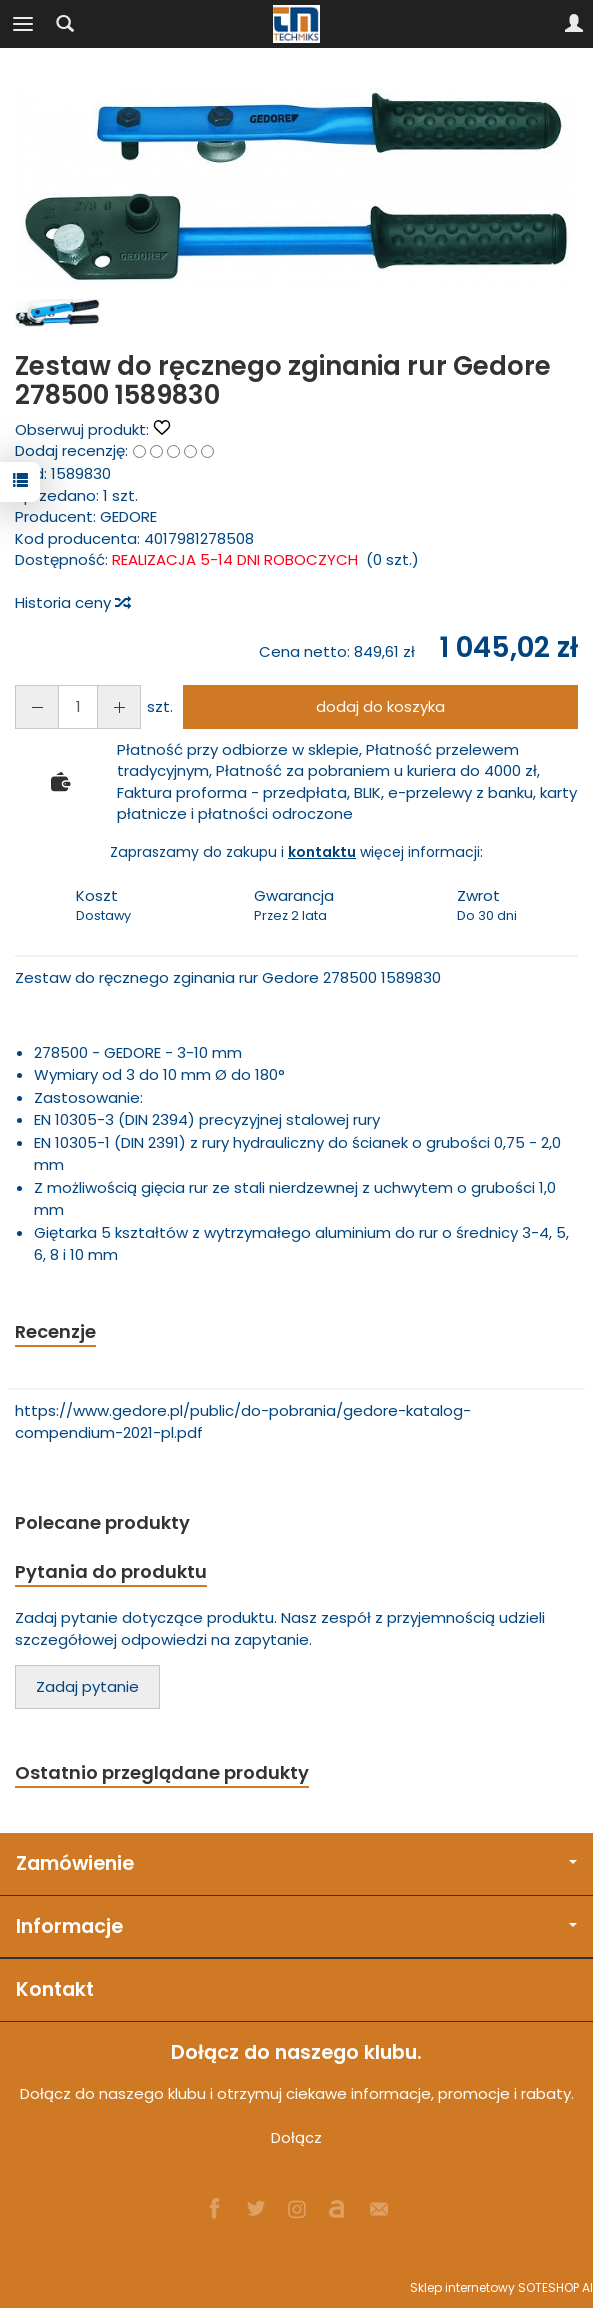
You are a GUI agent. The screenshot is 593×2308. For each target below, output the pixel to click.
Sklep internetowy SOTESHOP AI (501, 2287)
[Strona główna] (297, 24)
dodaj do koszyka (380, 706)
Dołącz (296, 2137)
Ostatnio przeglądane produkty (162, 1772)
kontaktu (322, 852)
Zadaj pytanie (87, 1686)
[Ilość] (78, 706)
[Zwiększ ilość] (37, 706)
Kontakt (55, 1989)
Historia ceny (72, 602)
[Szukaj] (65, 24)
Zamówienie (296, 1863)
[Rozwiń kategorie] (23, 24)
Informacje (296, 1926)
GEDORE (128, 516)
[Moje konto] (574, 24)
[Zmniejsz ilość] (119, 706)
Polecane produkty (102, 1522)
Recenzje (55, 1331)
